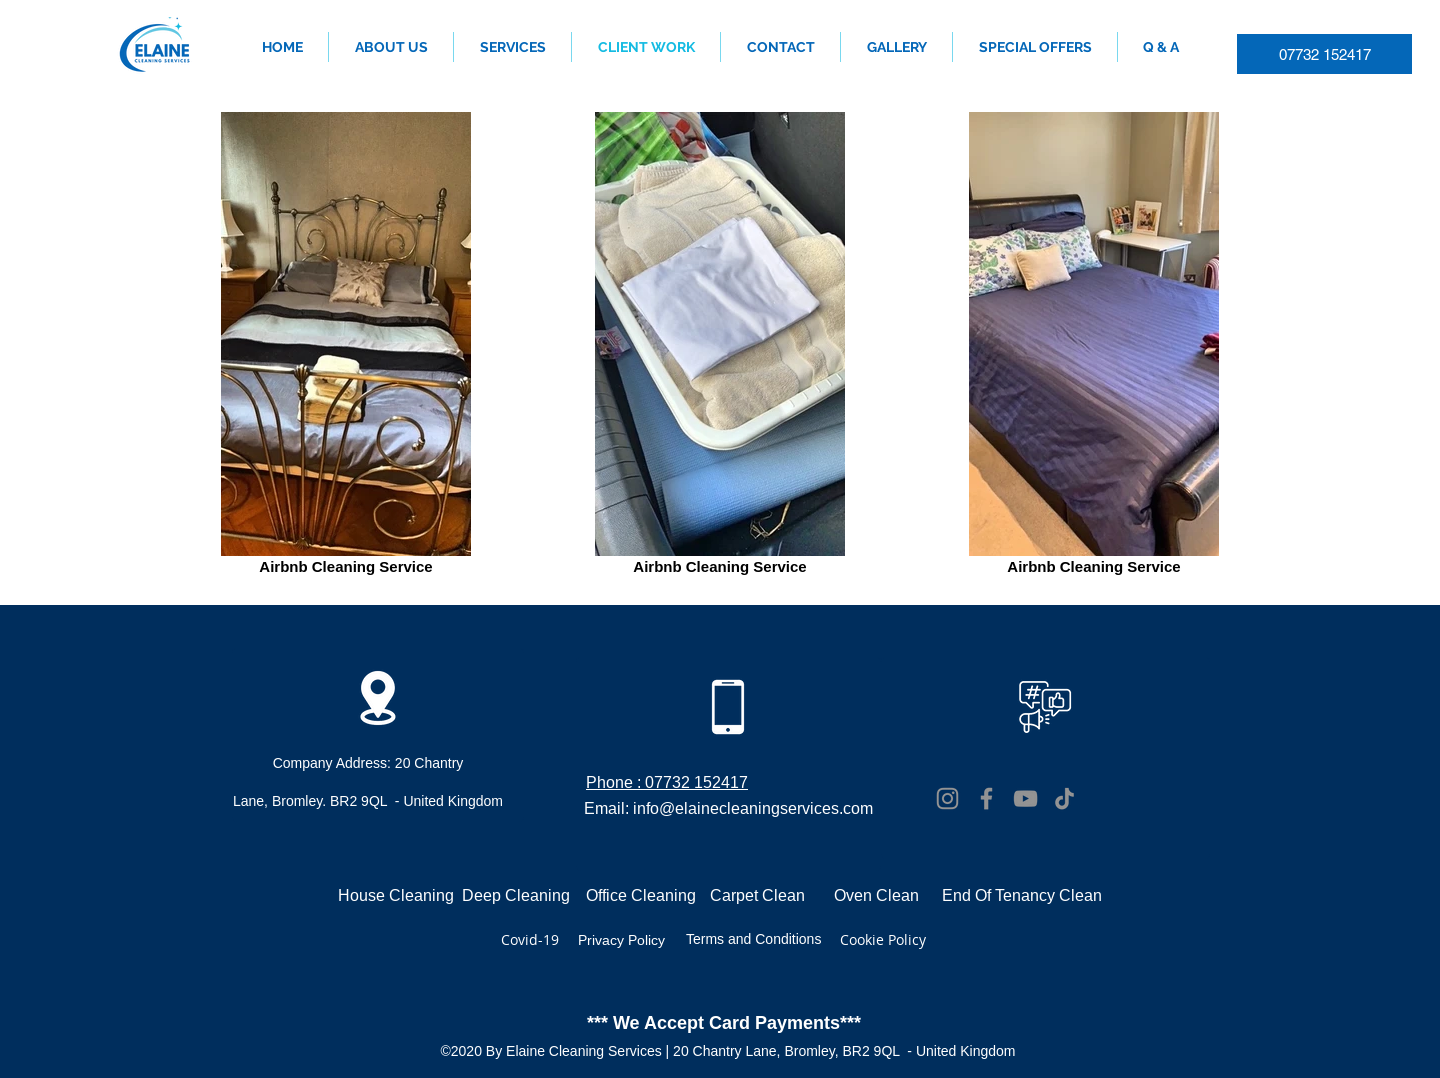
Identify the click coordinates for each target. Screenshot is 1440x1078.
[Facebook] (986, 798)
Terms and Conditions (753, 939)
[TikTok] (1064, 798)
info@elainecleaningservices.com (753, 808)
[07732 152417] (1324, 54)
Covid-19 (530, 939)
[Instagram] (947, 798)
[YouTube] (1025, 798)
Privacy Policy (621, 940)
